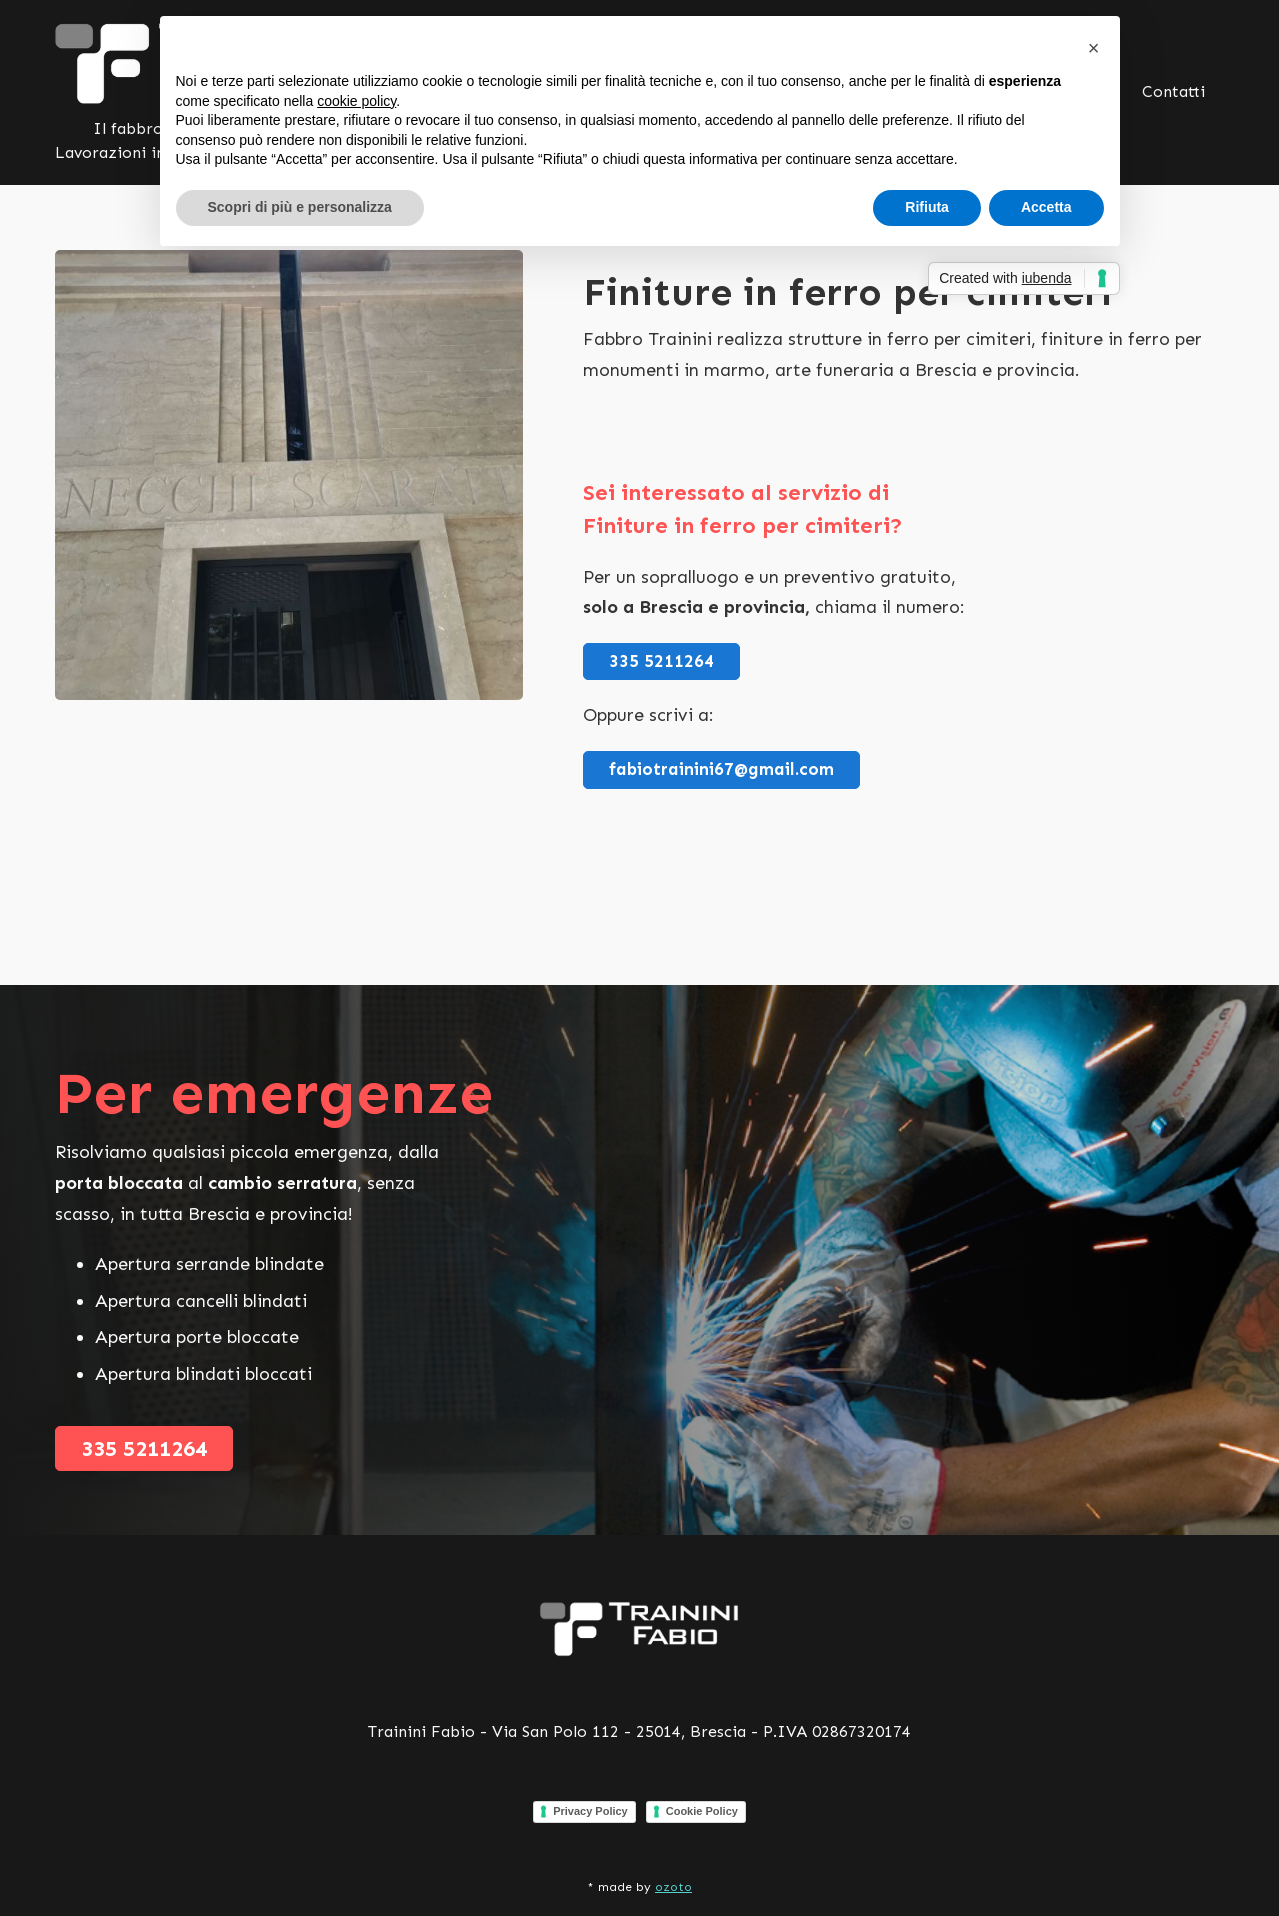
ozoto (673, 1887)
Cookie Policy (702, 1811)
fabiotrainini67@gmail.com (721, 769)
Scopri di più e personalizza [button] (300, 207)
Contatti (1173, 91)
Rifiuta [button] (927, 207)
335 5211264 (661, 661)
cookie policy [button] (356, 101)
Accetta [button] (1046, 207)
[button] (1094, 48)
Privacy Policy (590, 1811)
